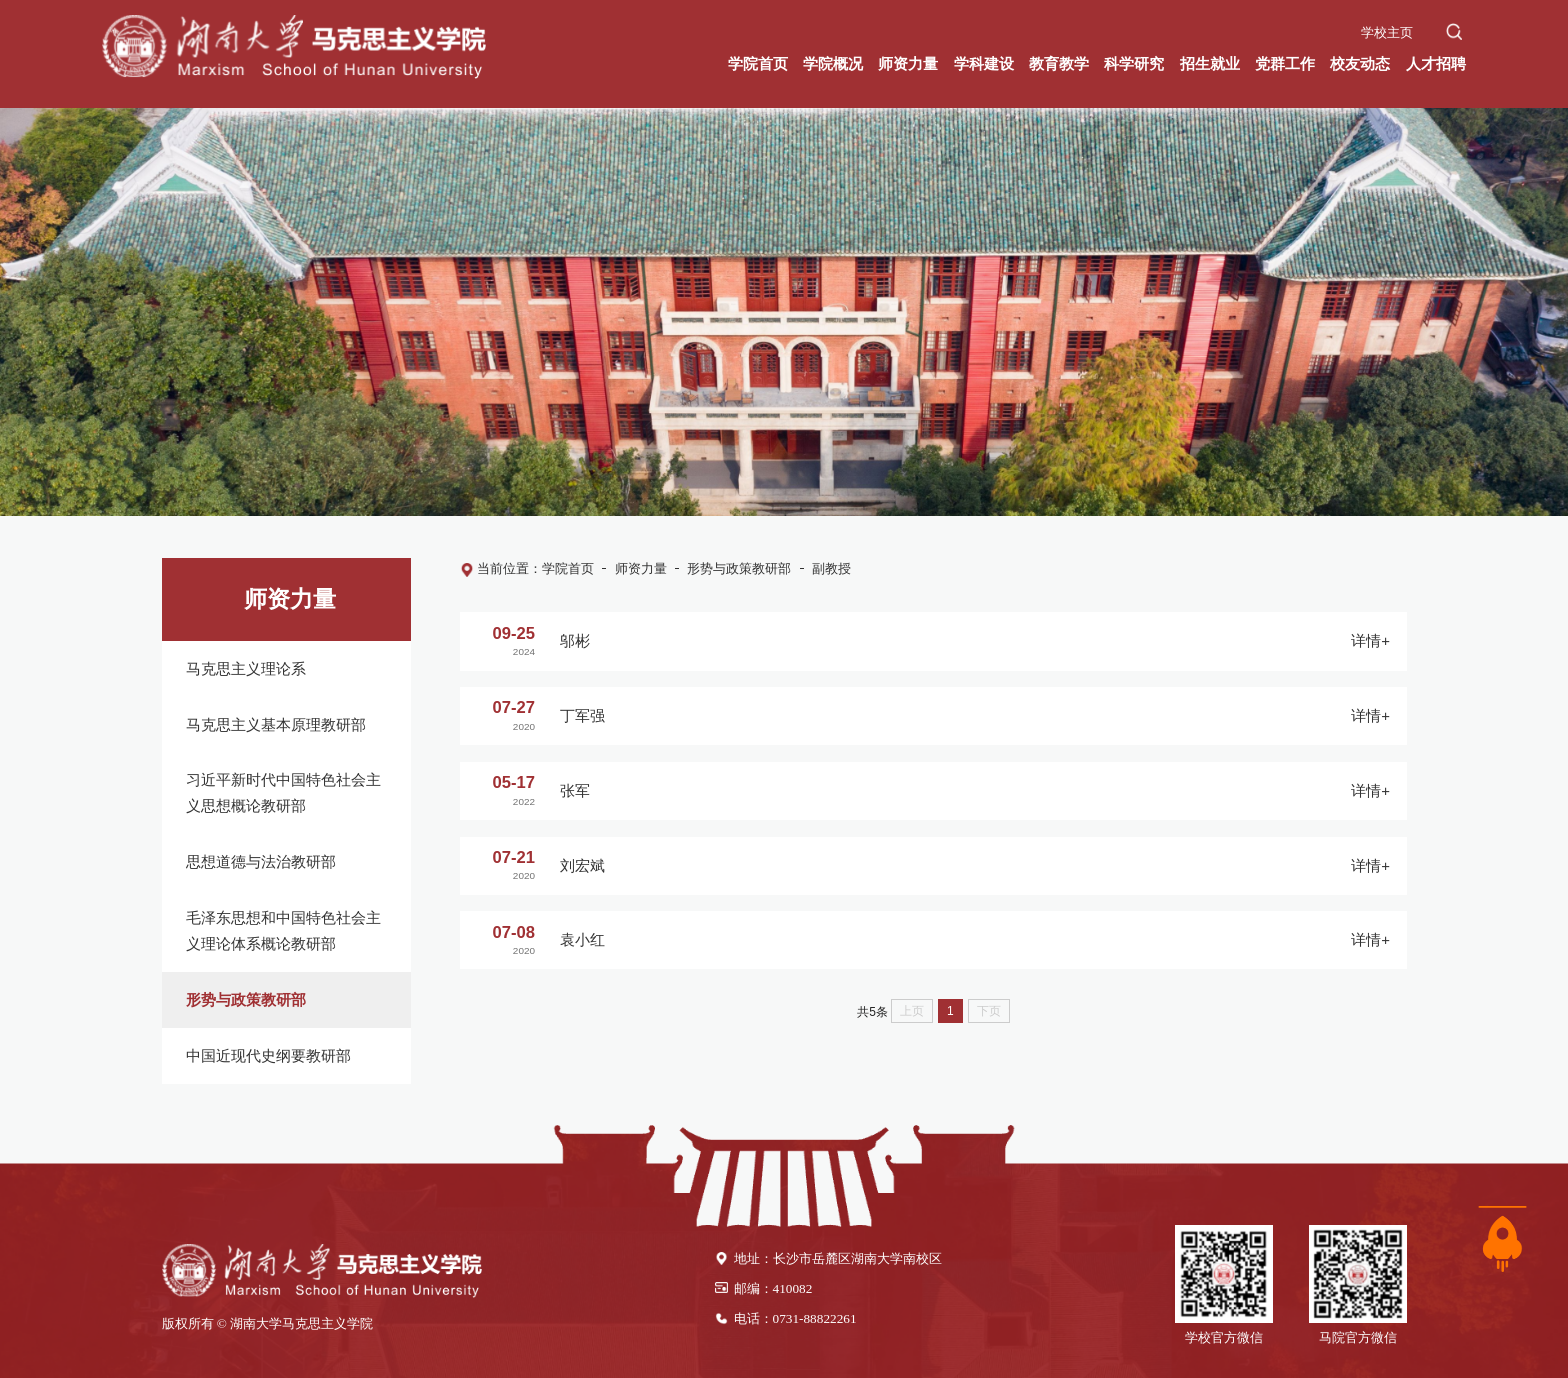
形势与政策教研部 (246, 999)
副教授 (831, 568)
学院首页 (568, 568)
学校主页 (1387, 32)
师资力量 (641, 568)
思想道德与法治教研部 (261, 861)
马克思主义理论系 (246, 668)
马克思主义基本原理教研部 (276, 724)
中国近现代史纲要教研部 (268, 1055)
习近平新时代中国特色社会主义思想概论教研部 (283, 792)
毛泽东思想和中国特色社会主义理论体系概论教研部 (283, 930)
